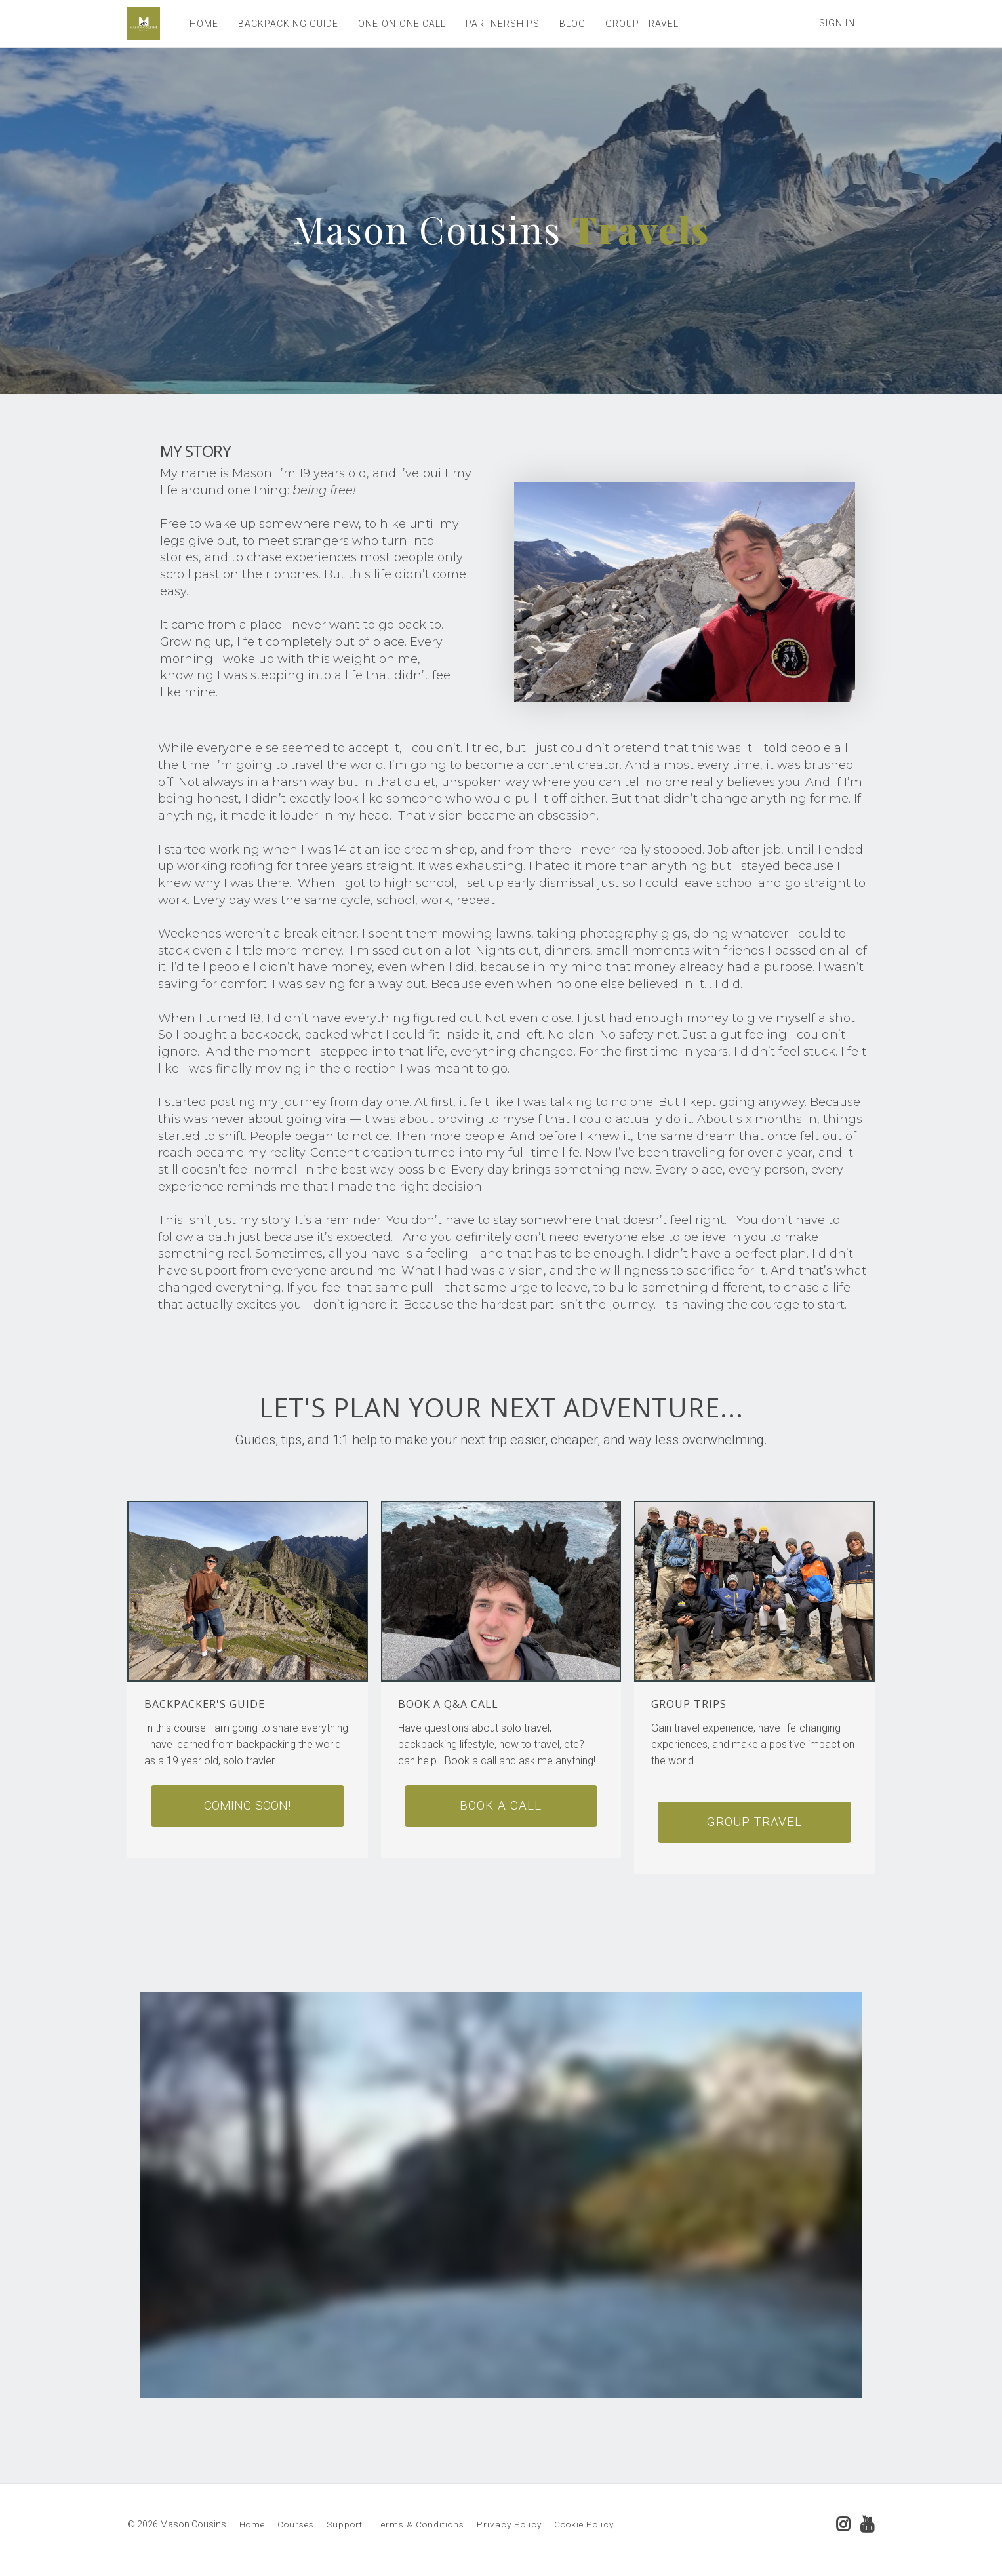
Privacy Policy (509, 2524)
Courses (295, 2524)
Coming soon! (247, 1805)
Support (345, 2524)
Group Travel (754, 1821)
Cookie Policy (584, 2524)
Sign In (837, 23)
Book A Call (501, 1805)
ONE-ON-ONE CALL (402, 23)
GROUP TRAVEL (642, 23)
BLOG (572, 23)
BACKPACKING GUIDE (288, 23)
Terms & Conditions (419, 2524)
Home (252, 2524)
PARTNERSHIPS (503, 23)
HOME (204, 23)
